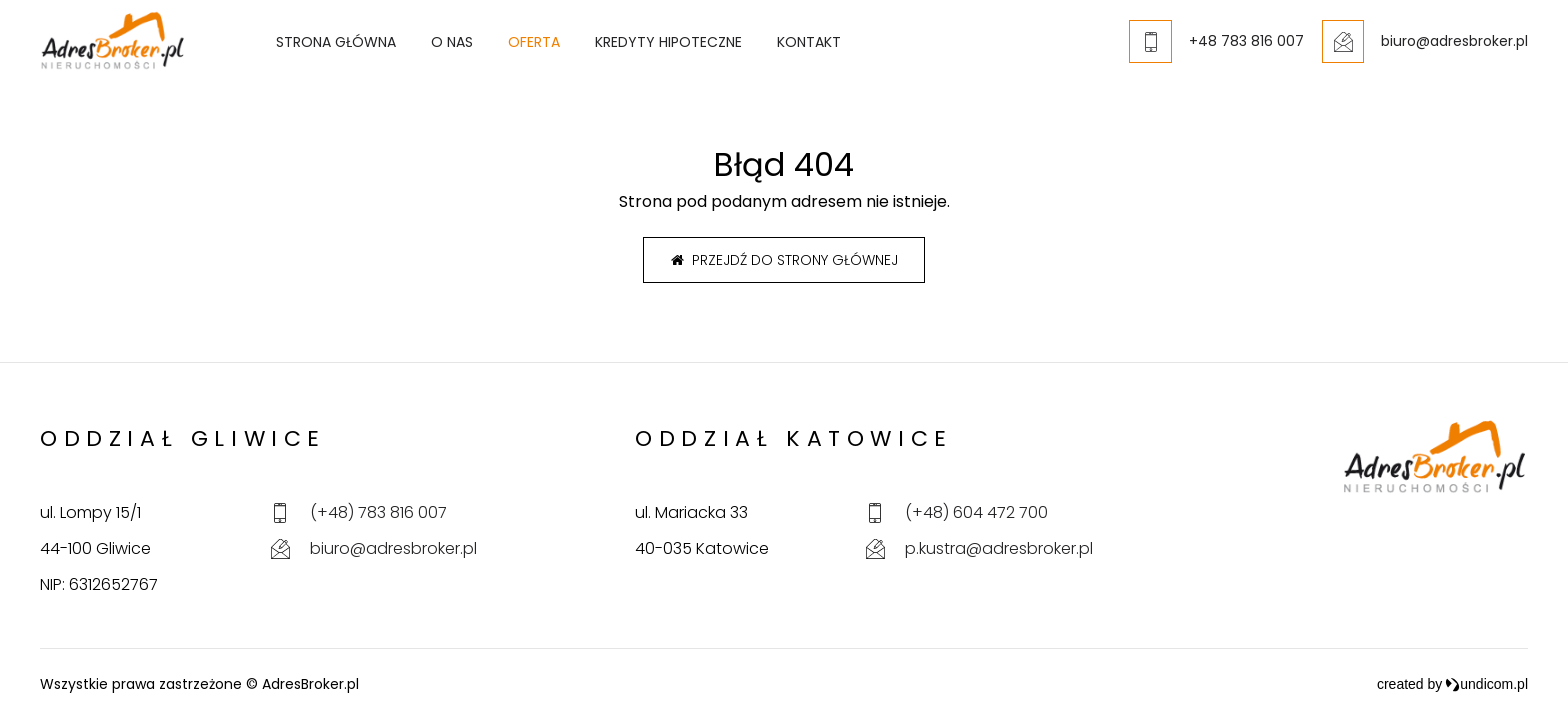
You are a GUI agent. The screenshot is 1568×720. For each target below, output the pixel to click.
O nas (492, 51)
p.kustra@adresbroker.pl (999, 548)
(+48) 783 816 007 (378, 512)
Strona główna (376, 51)
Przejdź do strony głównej (784, 260)
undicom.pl (1486, 684)
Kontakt (849, 51)
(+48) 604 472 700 (976, 512)
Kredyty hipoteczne (708, 51)
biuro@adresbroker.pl (393, 548)
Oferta (574, 51)
